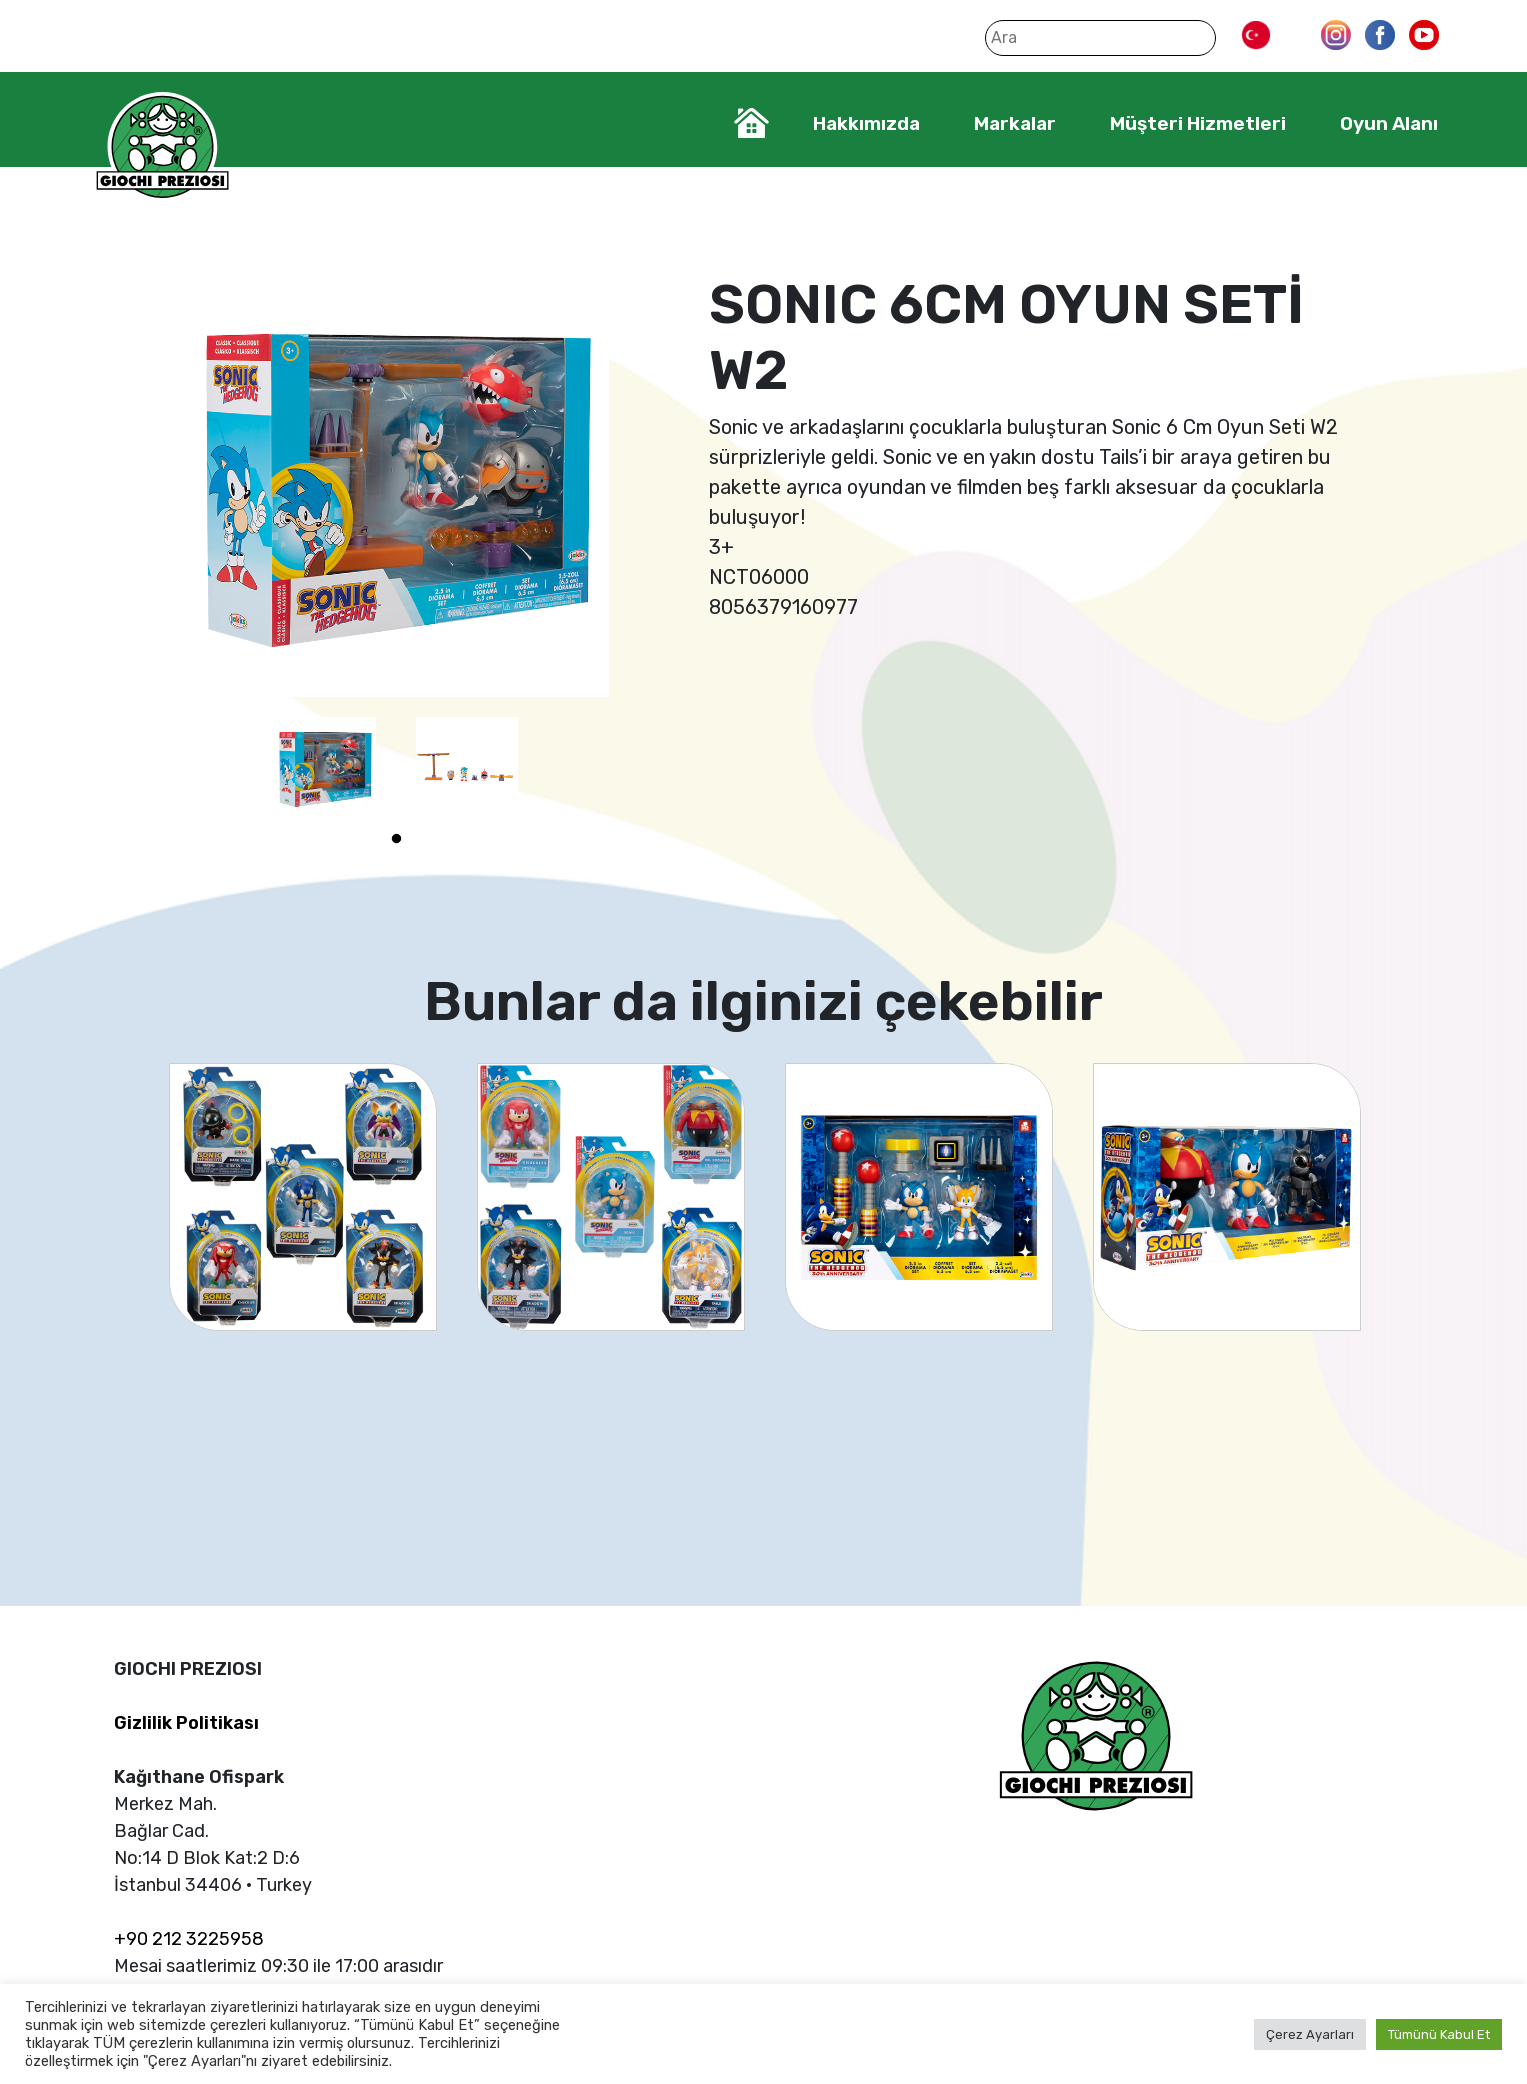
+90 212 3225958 (189, 1939)
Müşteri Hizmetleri (1198, 123)
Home (751, 123)
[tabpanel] (325, 768)
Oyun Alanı (1389, 123)
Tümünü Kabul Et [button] (1439, 2034)
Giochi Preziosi (162, 147)
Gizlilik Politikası (186, 1723)
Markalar (1015, 123)
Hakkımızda (866, 123)
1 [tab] (396, 839)
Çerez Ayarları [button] (1310, 2034)
